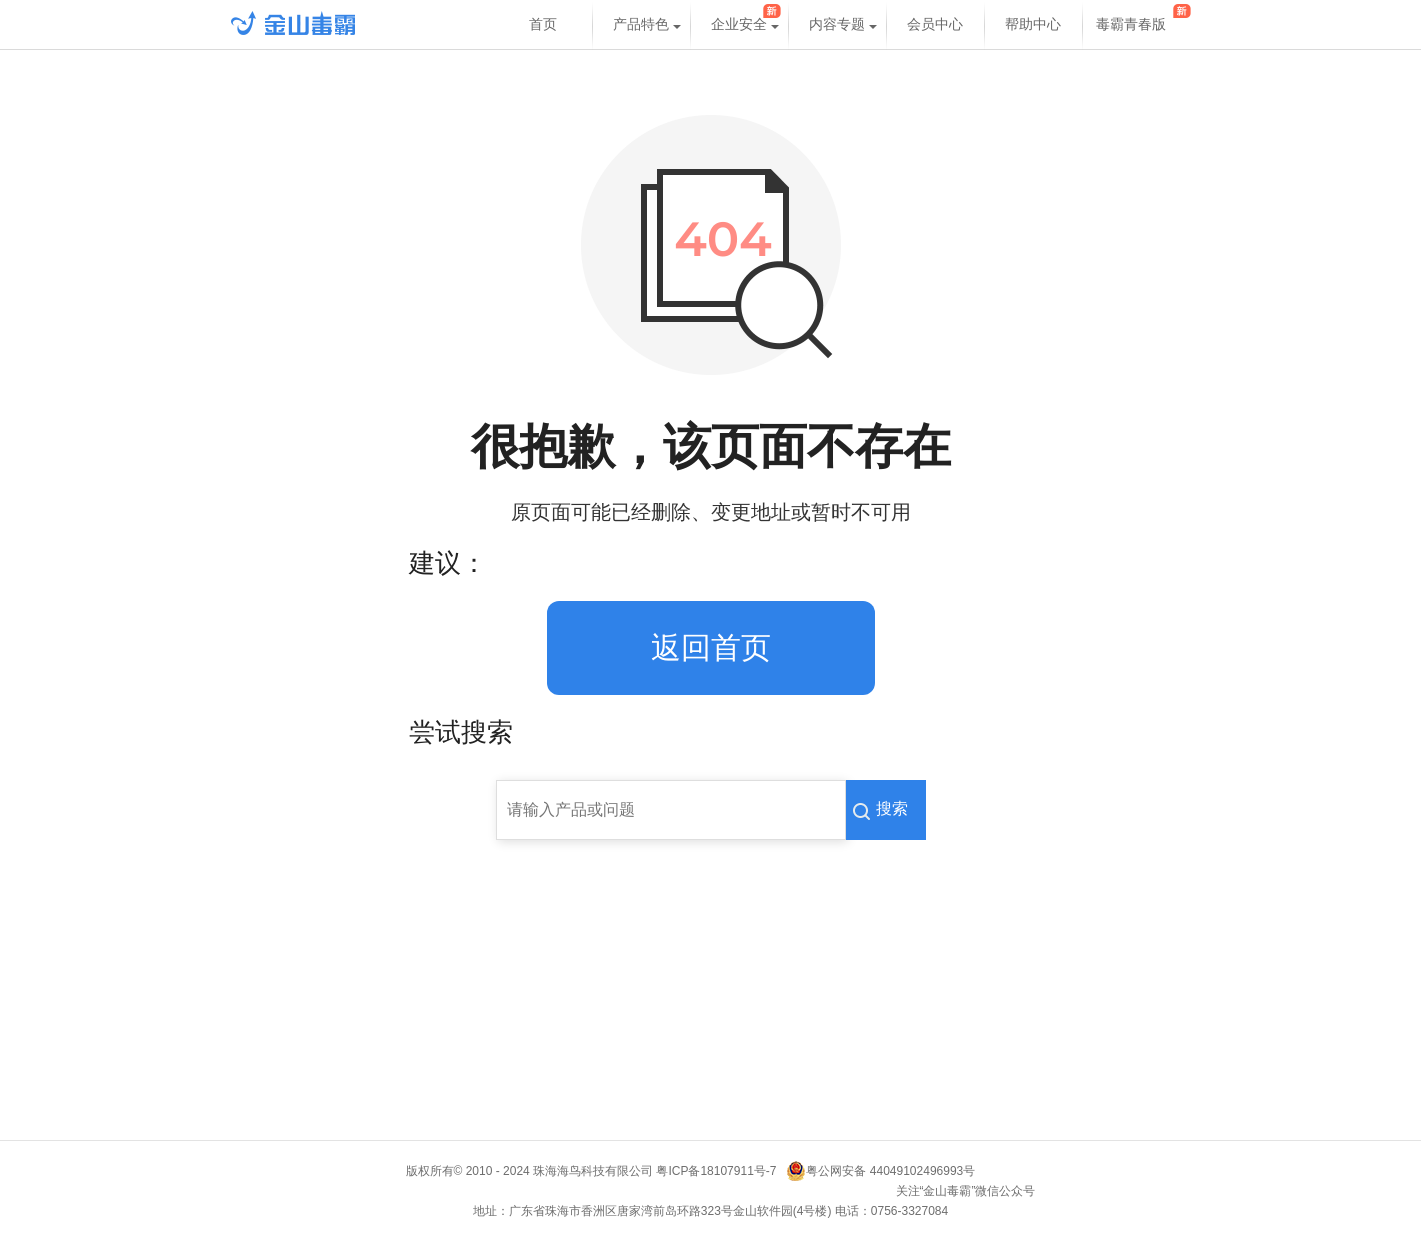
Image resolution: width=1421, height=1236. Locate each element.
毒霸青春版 (1131, 24)
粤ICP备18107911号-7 (719, 1171)
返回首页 (711, 647)
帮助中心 (1033, 24)
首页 (543, 24)
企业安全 (739, 24)
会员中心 (935, 24)
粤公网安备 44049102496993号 (890, 1171)
